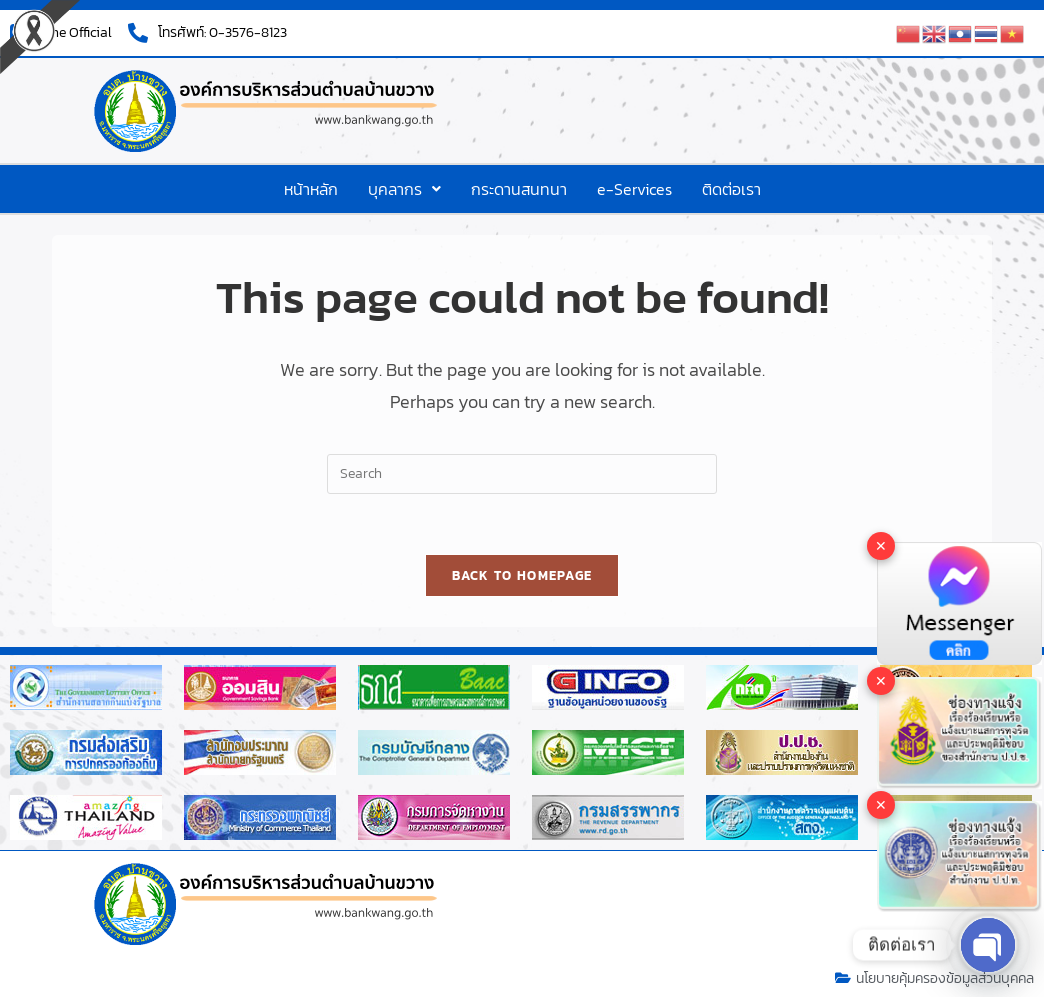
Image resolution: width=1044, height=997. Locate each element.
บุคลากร (404, 189)
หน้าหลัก (311, 189)
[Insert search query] (522, 474)
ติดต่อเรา (731, 189)
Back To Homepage (522, 575)
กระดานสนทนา (519, 189)
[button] (404, 189)
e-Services (634, 189)
